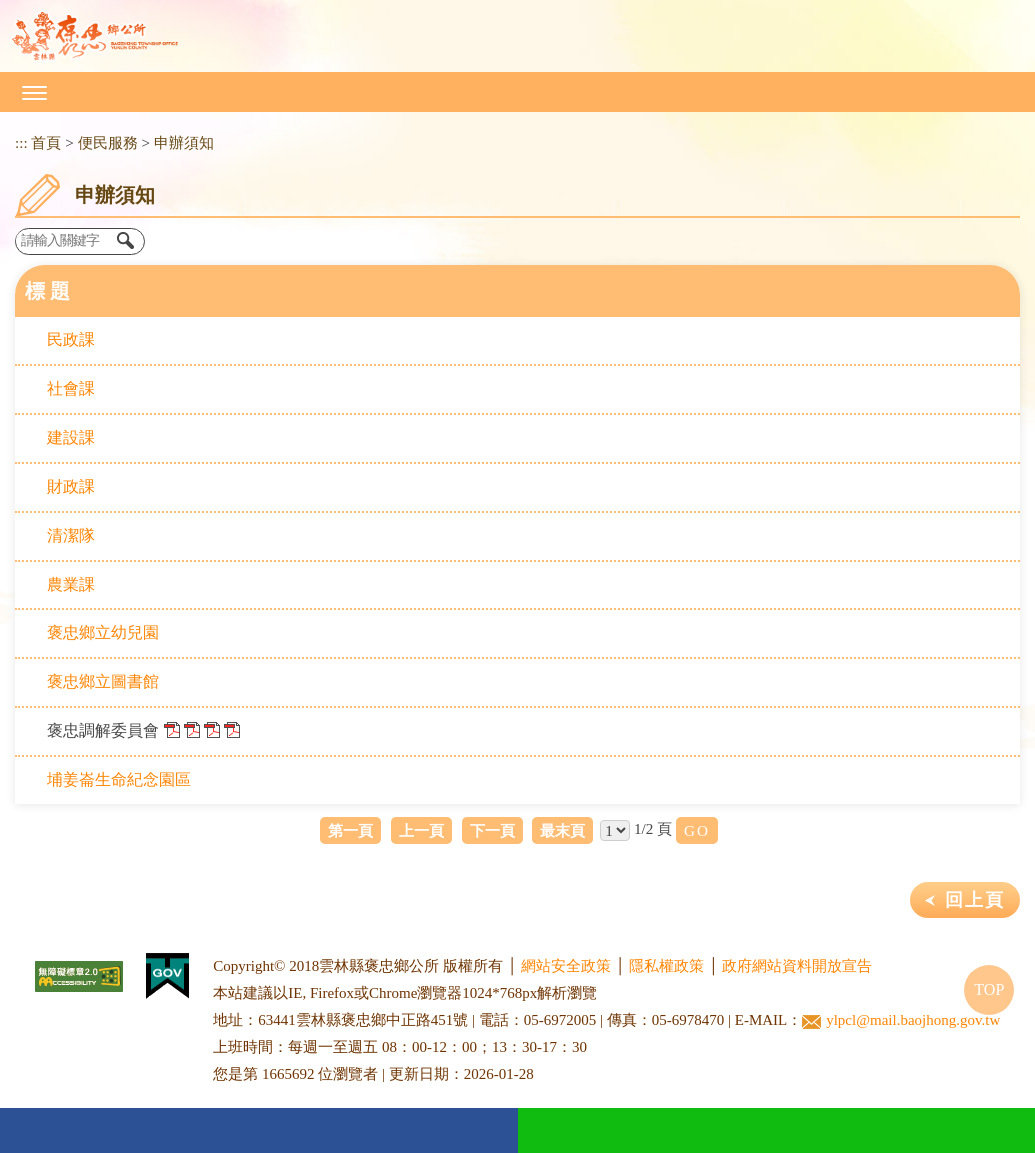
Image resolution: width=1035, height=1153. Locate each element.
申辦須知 (184, 142)
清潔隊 (71, 535)
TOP (989, 989)
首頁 (46, 142)
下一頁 (492, 830)
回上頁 (975, 900)
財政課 (71, 486)
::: (21, 142)
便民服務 (108, 142)
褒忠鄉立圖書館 (103, 681)
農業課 (71, 584)
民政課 (71, 339)
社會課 (71, 388)
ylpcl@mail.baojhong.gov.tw (901, 1020)
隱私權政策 (666, 966)
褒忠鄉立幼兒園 (103, 632)
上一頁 (421, 830)
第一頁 (350, 830)
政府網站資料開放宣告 (797, 966)
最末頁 (562, 830)
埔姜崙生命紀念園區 (119, 779)
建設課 (71, 437)
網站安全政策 (566, 966)
